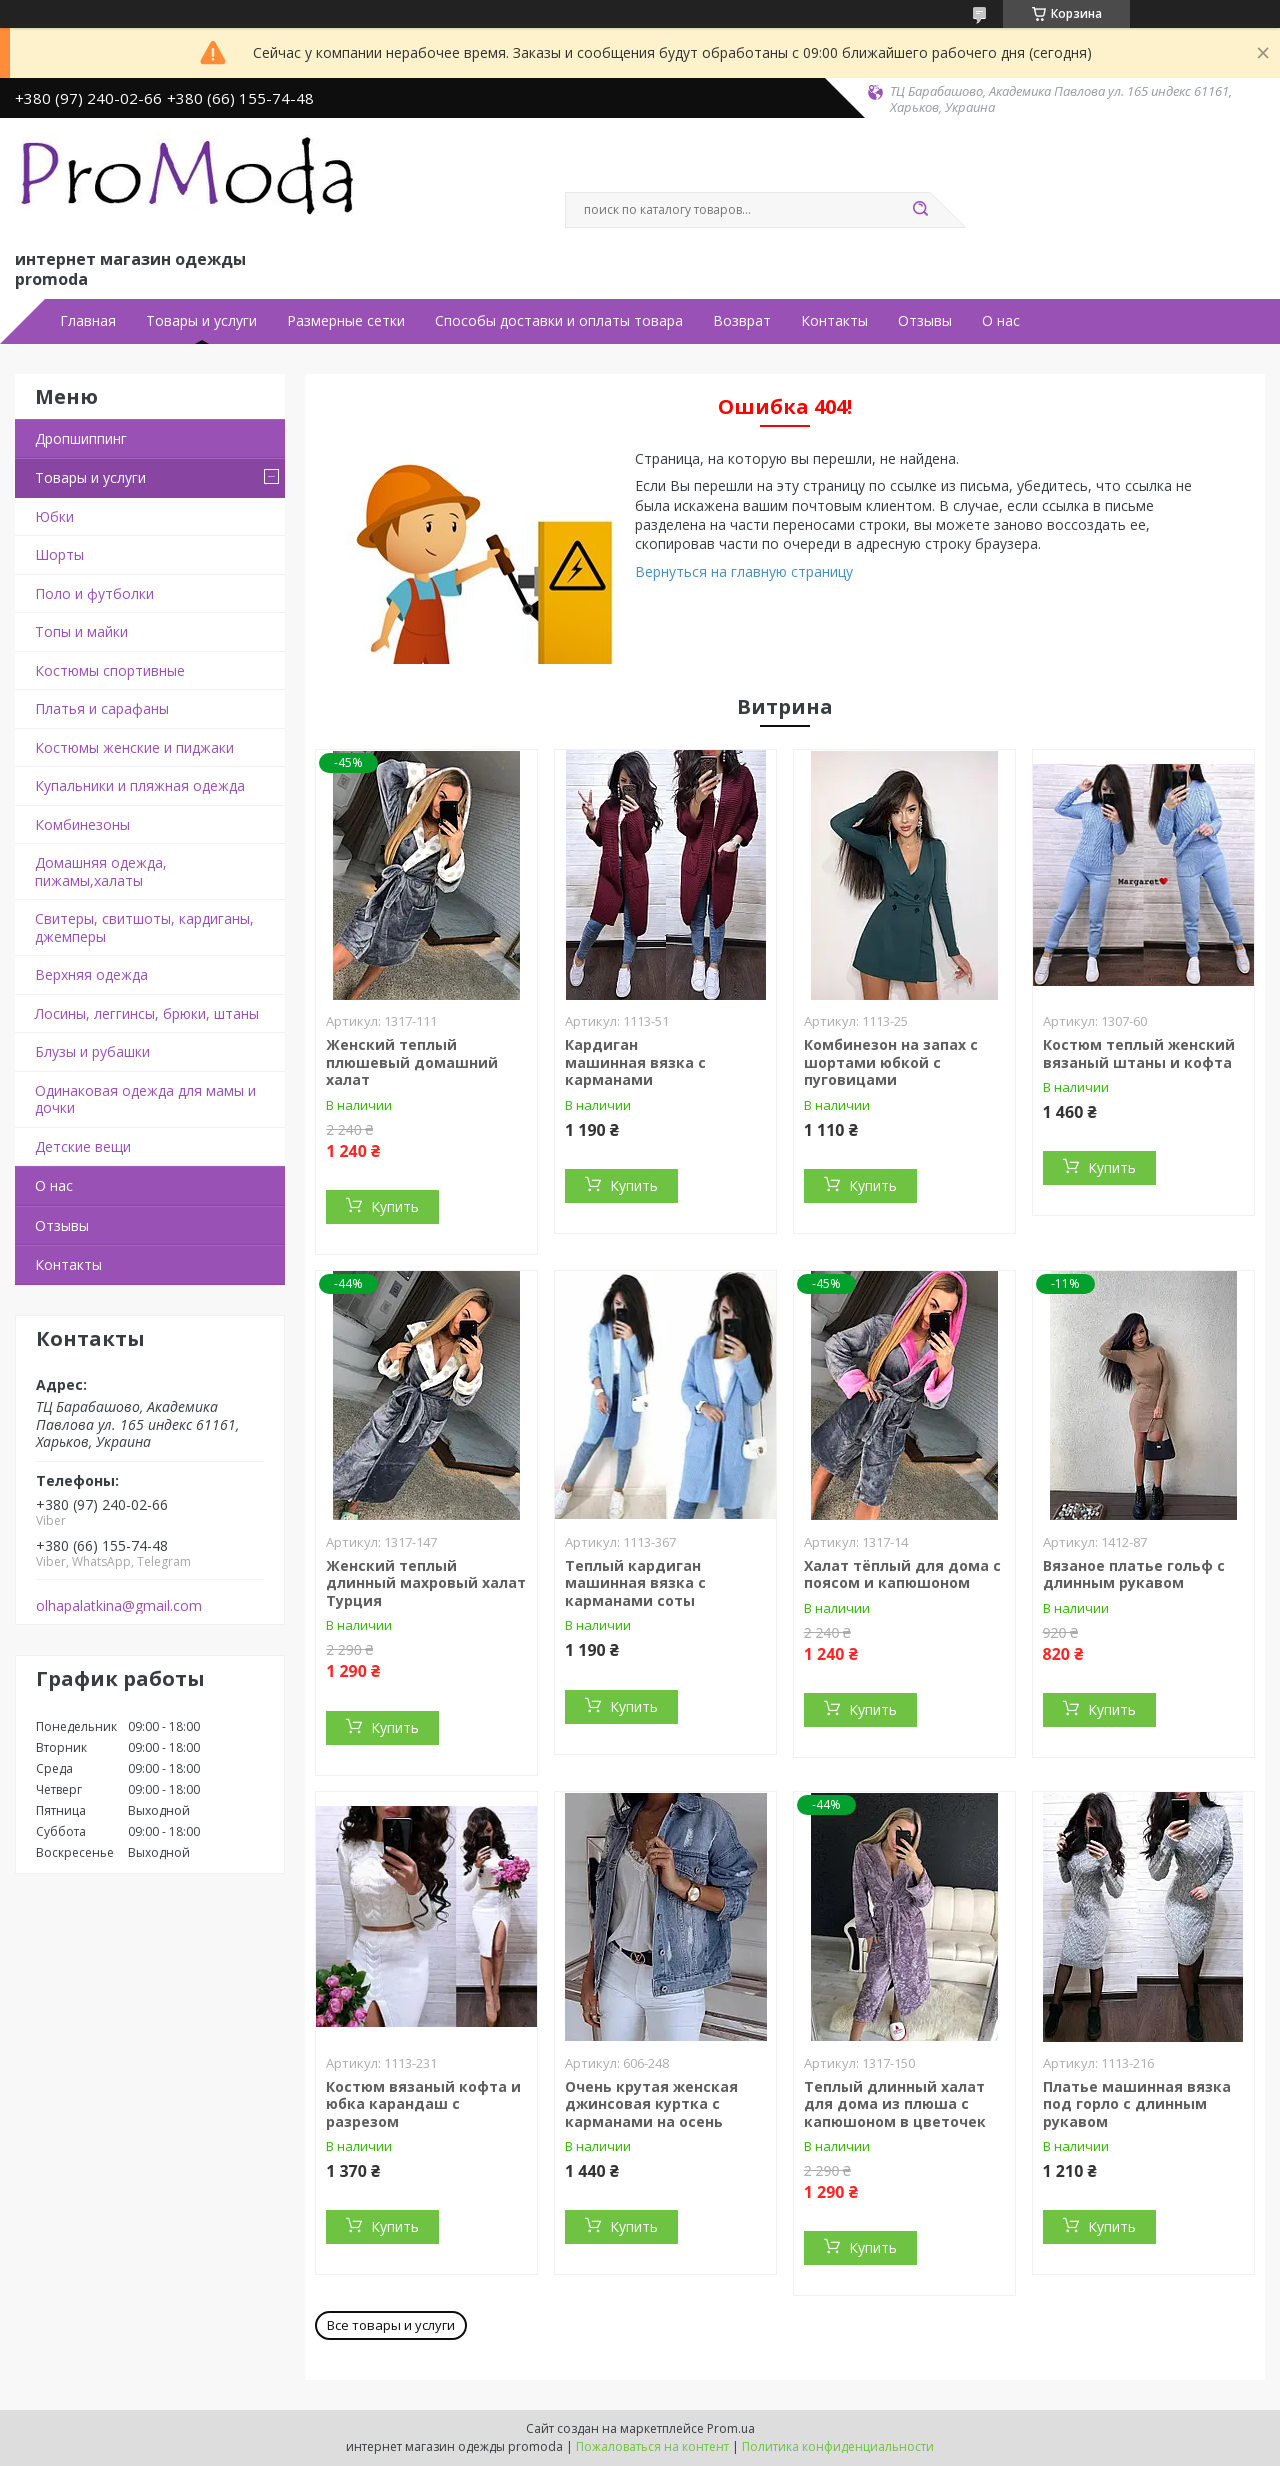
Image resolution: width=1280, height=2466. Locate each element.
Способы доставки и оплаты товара (559, 321)
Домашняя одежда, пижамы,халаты (101, 871)
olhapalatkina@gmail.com (119, 1606)
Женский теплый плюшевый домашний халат (412, 1062)
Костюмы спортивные (110, 670)
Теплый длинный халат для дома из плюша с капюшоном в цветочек (895, 2104)
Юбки (54, 516)
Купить (395, 1206)
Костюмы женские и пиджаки (134, 747)
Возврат (742, 321)
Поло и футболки (94, 593)
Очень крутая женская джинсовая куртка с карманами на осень (651, 2104)
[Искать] (920, 210)
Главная (88, 321)
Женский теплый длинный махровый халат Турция (426, 1583)
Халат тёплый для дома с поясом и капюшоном (902, 1574)
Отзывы (925, 321)
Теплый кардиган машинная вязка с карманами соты (635, 1583)
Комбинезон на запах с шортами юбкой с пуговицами (891, 1062)
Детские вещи (83, 1146)
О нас (1001, 321)
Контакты (834, 321)
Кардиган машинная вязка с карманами (635, 1062)
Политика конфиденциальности (838, 2446)
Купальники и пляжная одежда (140, 785)
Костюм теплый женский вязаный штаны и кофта (1139, 1053)
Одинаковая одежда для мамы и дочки (145, 1099)
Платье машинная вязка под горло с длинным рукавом (1137, 2104)
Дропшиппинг (81, 438)
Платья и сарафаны (102, 708)
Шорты (59, 554)
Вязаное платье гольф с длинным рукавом (1134, 1574)
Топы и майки (81, 631)
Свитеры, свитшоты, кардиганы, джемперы (144, 927)
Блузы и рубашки (92, 1051)
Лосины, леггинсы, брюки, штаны (147, 1013)
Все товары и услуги (391, 2325)
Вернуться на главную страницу (744, 571)
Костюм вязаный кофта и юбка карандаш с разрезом (423, 2104)
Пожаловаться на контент (652, 2446)
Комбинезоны (82, 824)
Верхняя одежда (91, 974)
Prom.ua (731, 2428)
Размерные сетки (346, 321)
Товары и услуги (201, 321)
